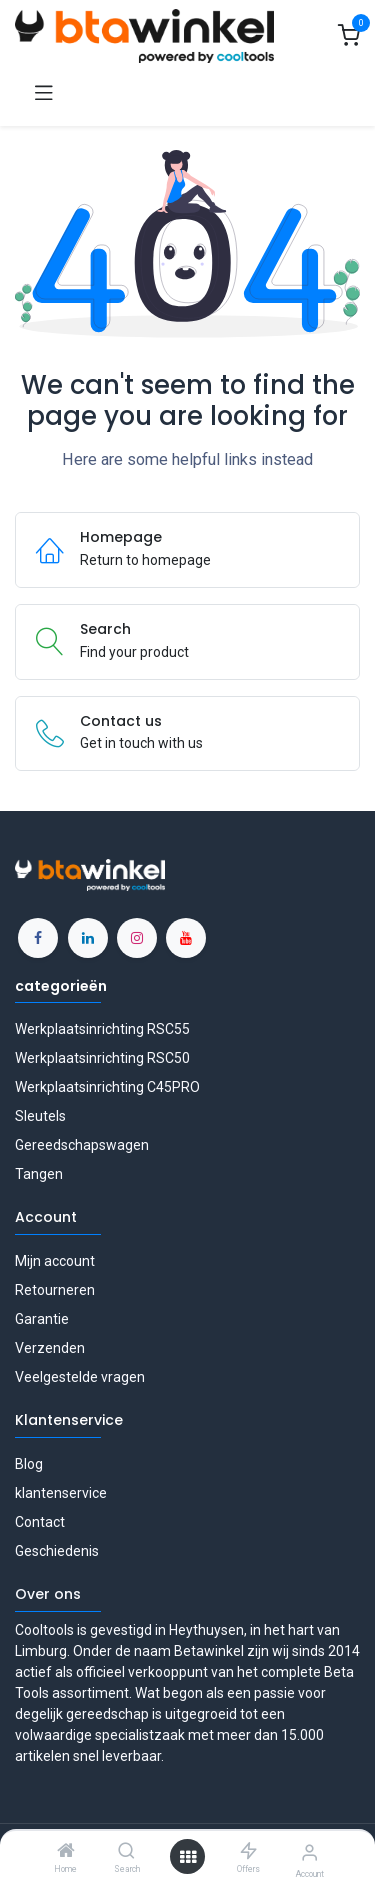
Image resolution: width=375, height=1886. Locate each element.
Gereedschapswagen (82, 1145)
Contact (40, 1522)
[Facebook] (38, 938)
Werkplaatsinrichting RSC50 (102, 1058)
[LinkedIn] (88, 938)
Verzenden (50, 1348)
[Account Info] (309, 1852)
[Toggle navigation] (44, 91)
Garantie (42, 1319)
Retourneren (55, 1290)
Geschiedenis (57, 1551)
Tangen (39, 1174)
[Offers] (248, 1852)
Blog (29, 1464)
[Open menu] (188, 1857)
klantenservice (61, 1493)
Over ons (48, 1594)
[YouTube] (186, 938)
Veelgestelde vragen (80, 1377)
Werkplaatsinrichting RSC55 (102, 1029)
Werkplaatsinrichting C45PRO (107, 1087)
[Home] (66, 1852)
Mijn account (55, 1261)
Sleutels (40, 1116)
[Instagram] (137, 938)
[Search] (126, 1852)
